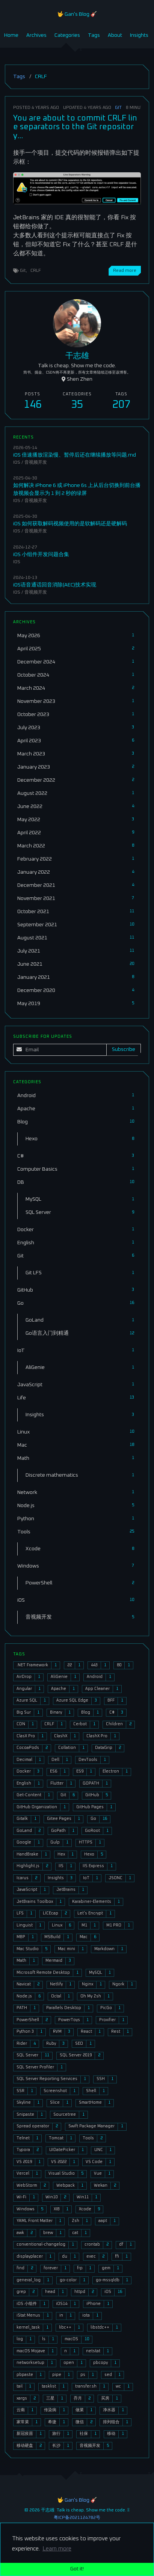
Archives (36, 35)
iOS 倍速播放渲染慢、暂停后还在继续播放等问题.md (74, 455)
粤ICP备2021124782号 (77, 2518)
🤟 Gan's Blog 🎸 (77, 14)
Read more (124, 270)
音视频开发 (35, 462)
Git (118, 108)
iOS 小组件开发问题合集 (41, 554)
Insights (139, 35)
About (115, 35)
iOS (16, 462)
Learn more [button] (56, 2549)
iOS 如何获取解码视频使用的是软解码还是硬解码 (70, 523)
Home (11, 35)
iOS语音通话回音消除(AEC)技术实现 (54, 585)
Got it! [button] (77, 2568)
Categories (67, 35)
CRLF (35, 270)
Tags (94, 35)
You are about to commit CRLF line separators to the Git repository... (75, 127)
